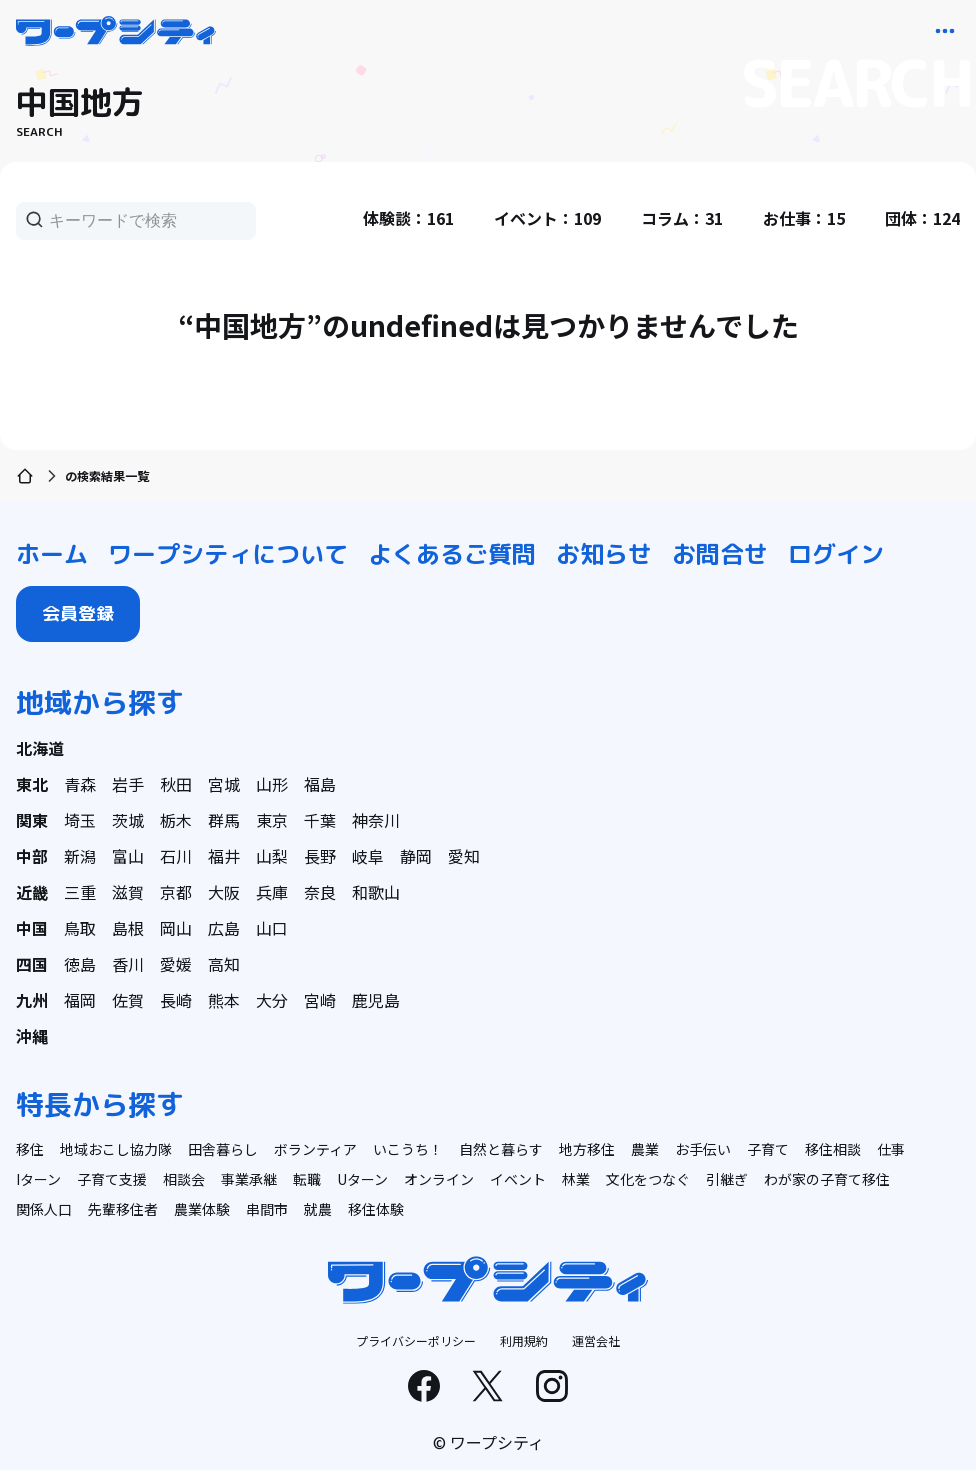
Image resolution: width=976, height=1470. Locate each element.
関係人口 (44, 1209)
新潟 (80, 856)
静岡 (416, 856)
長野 (320, 856)
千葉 (320, 820)
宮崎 (320, 1000)
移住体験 (376, 1209)
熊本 (224, 1000)
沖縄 (32, 1036)
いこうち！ (408, 1149)
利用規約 (524, 1340)
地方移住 (587, 1149)
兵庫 (272, 892)
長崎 (176, 1000)
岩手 (128, 784)
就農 (318, 1209)
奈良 (320, 892)
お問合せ (720, 554)
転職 (307, 1179)
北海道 (40, 748)
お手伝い (703, 1149)
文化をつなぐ (648, 1179)
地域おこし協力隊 (116, 1149)
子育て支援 (112, 1179)
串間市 (267, 1209)
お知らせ (604, 554)
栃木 (176, 820)
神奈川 (376, 820)
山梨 (272, 856)
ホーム (52, 554)
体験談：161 (408, 218)
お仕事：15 (804, 218)
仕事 (891, 1149)
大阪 (224, 892)
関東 (32, 820)
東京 (272, 820)
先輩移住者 (123, 1209)
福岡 (80, 1000)
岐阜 (368, 856)
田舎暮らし (223, 1149)
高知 (224, 964)
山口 (272, 928)
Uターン (362, 1179)
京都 (176, 892)
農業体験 (202, 1209)
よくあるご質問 (452, 554)
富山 (128, 856)
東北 (32, 784)
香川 (128, 964)
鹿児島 (376, 1000)
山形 (272, 784)
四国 (32, 964)
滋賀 (128, 892)
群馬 (224, 820)
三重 (80, 892)
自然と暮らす (501, 1149)
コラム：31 (682, 218)
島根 (128, 928)
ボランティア (315, 1149)
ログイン (836, 554)
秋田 (176, 784)
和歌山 (376, 892)
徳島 (80, 964)
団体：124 (922, 218)
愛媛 (176, 964)
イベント (518, 1179)
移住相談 (833, 1149)
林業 (576, 1179)
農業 (645, 1149)
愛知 (464, 856)
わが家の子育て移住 (827, 1179)
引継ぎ (727, 1179)
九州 (32, 1000)
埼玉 (80, 820)
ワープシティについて (228, 554)
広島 (224, 928)
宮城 (224, 784)
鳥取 (80, 928)
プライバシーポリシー (416, 1340)
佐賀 (128, 1000)
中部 (32, 856)
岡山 (176, 928)
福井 (224, 856)
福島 (320, 784)
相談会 (184, 1179)
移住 (30, 1149)
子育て (768, 1149)
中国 (32, 928)
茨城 (128, 820)
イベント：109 (547, 218)
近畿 (32, 892)
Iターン (38, 1179)
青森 (80, 784)
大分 (272, 1000)
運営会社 (596, 1340)
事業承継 (249, 1179)
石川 (176, 856)
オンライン (439, 1179)
